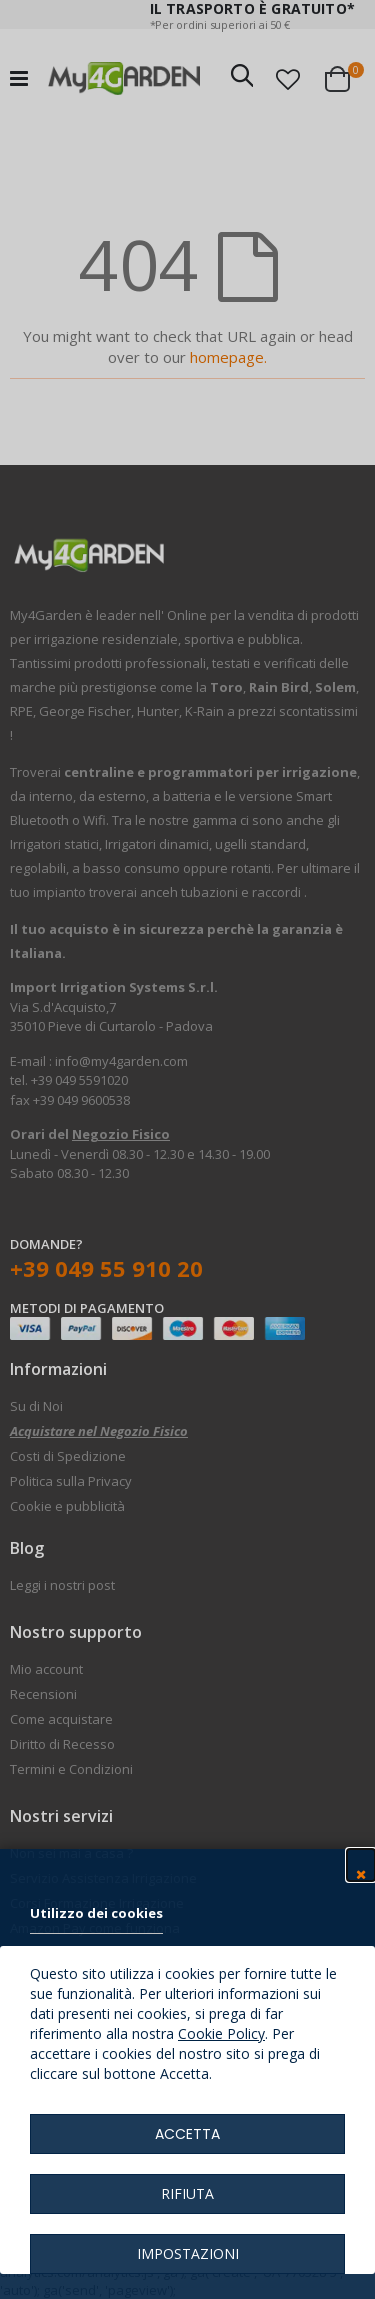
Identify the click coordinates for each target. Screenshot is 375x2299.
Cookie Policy (221, 2033)
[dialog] (187, 1149)
